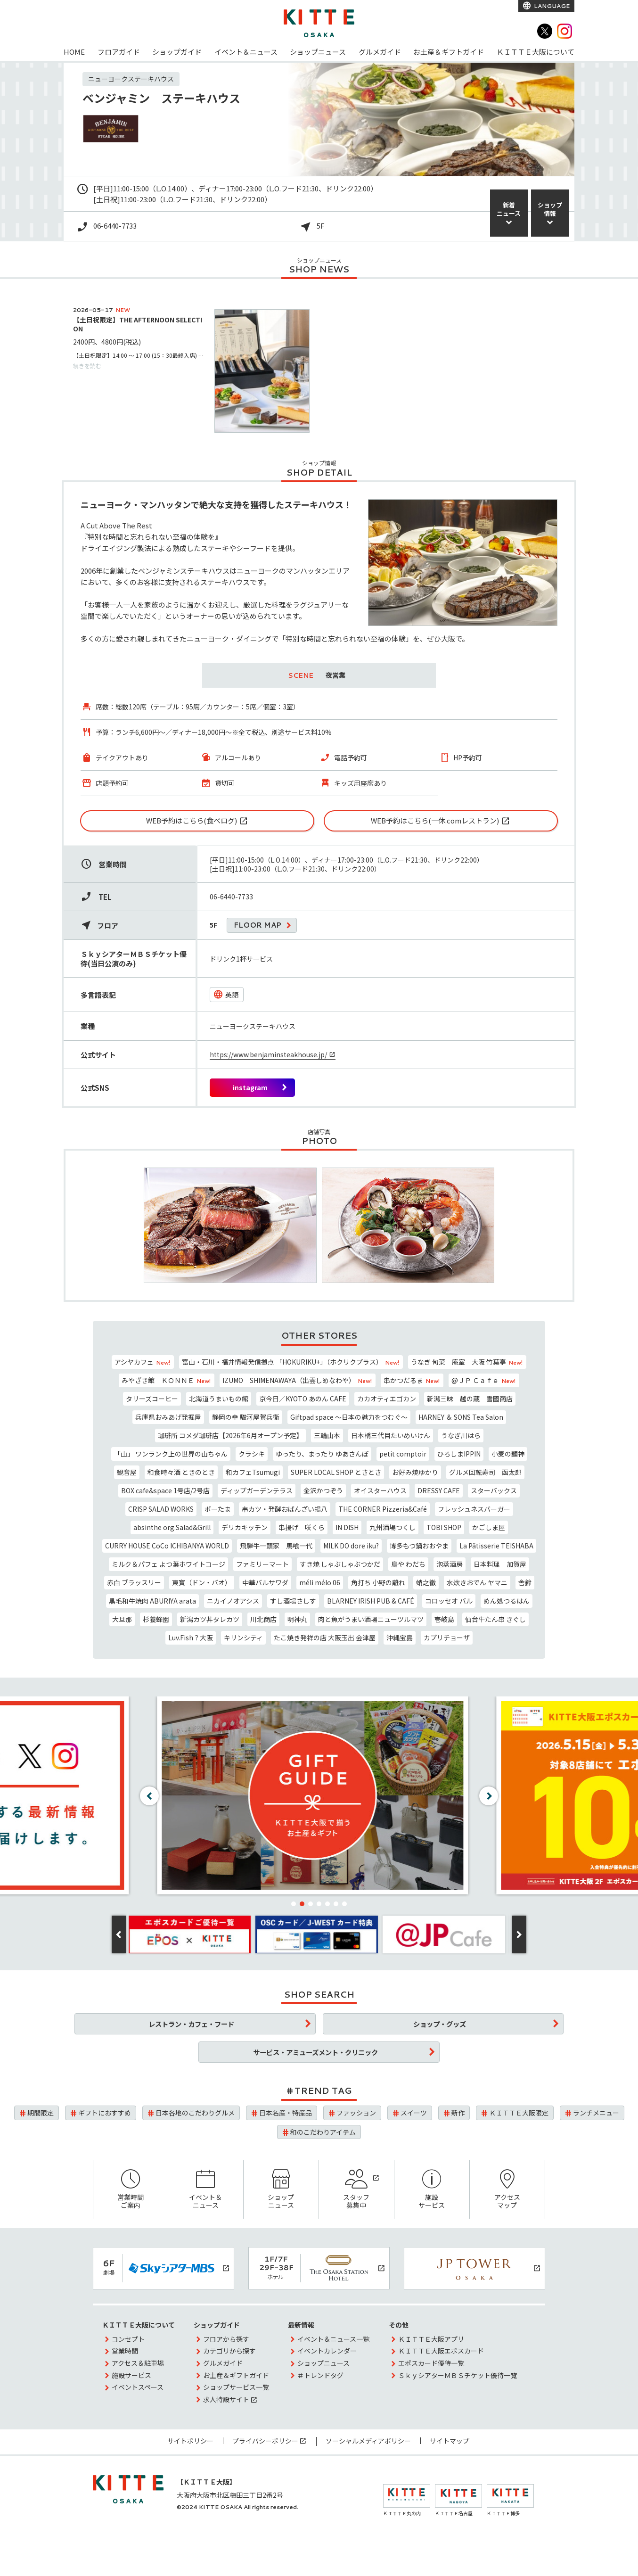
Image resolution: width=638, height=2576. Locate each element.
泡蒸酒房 (449, 1564)
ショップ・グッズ (439, 2024)
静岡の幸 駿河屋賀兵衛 (245, 1417)
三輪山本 (327, 1435)
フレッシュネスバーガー (474, 1509)
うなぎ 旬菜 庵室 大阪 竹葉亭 (467, 1361)
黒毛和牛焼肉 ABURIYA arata (152, 1600)
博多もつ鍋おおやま (419, 1545)
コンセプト (128, 2339)
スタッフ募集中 (356, 2190)
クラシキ (251, 1453)
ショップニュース (318, 52)
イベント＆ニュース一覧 (333, 2339)
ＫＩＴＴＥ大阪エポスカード (441, 2350)
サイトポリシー (190, 2440)
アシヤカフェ (143, 1361)
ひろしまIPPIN (459, 1453)
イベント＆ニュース (246, 52)
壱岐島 (444, 1619)
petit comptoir (402, 1453)
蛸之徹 (426, 1582)
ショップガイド (177, 52)
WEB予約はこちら (191, 820)
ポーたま (217, 1509)
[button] (293, 1903)
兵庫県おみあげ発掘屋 (168, 1417)
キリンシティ (243, 1637)
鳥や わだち (408, 1564)
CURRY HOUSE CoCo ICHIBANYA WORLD (167, 1545)
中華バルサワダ (265, 1582)
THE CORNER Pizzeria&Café (382, 1509)
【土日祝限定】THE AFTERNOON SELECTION (137, 324)
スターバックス (494, 1490)
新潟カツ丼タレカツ (209, 1619)
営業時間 (125, 2350)
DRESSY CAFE (438, 1490)
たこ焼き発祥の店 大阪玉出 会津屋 (325, 1637)
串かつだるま (412, 1380)
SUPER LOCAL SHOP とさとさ (336, 1472)
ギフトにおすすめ (104, 2112)
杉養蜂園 (156, 1619)
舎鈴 (525, 1582)
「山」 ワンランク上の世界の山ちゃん (171, 1453)
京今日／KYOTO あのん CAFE (302, 1398)
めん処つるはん (506, 1600)
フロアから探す (226, 2339)
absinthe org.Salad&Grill (172, 1527)
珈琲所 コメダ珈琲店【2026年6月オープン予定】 (230, 1435)
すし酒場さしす (293, 1600)
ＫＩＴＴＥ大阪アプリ (431, 2339)
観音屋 (127, 1472)
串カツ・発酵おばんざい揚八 (284, 1509)
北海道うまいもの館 (218, 1398)
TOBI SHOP (443, 1527)
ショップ (550, 209)
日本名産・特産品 (285, 2112)
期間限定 (40, 2112)
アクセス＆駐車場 (138, 2363)
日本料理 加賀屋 (500, 1564)
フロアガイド (119, 52)
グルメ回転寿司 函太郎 (485, 1472)
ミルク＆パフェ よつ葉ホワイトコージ (168, 1564)
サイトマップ (449, 2440)
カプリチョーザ (447, 1637)
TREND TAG (323, 2090)
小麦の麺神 (507, 1453)
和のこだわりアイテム (323, 2132)
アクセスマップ (507, 2190)
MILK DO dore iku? (351, 1545)
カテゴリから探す (229, 2350)
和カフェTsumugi (253, 1472)
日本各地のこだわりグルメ (195, 2112)
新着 (509, 209)
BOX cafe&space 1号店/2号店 (165, 1490)
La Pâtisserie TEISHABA (496, 1545)
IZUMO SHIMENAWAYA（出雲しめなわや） (297, 1380)
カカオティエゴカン (386, 1398)
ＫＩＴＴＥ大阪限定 (518, 2112)
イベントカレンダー (327, 2350)
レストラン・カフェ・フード (191, 2024)
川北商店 (263, 1619)
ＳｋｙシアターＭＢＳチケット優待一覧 (457, 2375)
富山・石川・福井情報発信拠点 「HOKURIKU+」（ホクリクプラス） (291, 1361)
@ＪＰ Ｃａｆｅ (483, 1380)
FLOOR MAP (257, 925)
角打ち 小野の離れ (378, 1582)
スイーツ (414, 2112)
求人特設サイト (226, 2399)
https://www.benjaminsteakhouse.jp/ (268, 1054)
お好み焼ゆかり (415, 1472)
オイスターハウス (380, 1490)
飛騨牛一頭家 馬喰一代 (276, 1545)
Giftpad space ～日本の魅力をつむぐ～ (349, 1417)
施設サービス (432, 2190)
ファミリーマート (262, 1564)
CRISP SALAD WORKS (161, 1509)
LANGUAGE (551, 6)
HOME (74, 52)
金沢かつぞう (323, 1490)
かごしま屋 (488, 1527)
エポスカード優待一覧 (431, 2363)
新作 (458, 2112)
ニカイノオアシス (233, 1600)
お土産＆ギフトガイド (448, 52)
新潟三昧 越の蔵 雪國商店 (470, 1398)
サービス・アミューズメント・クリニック (315, 2052)
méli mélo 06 (319, 1582)
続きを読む (87, 366)
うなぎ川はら (461, 1435)
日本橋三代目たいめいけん (390, 1435)
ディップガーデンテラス (257, 1490)
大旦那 (122, 1619)
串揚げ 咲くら (301, 1527)
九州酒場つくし (392, 1527)
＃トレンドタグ (320, 2375)
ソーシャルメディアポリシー (368, 2440)
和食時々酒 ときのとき (181, 1472)
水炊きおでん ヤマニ (477, 1582)
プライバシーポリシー (265, 2440)
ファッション (356, 2112)
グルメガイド (380, 52)
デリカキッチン (244, 1527)
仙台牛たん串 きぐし (495, 1619)
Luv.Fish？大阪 (190, 1637)
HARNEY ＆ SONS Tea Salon (460, 1417)
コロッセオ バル (449, 1600)
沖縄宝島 (399, 1637)
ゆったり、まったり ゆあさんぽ (322, 1453)
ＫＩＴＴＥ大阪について (535, 52)
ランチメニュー (596, 2112)
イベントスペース (138, 2387)
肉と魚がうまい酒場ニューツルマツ (371, 1619)
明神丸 (297, 1619)
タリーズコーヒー (152, 1398)
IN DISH (347, 1527)
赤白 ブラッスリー (134, 1582)
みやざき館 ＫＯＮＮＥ (167, 1380)
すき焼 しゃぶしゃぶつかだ (340, 1564)
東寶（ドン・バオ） (201, 1582)
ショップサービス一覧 (236, 2387)
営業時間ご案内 (130, 2190)
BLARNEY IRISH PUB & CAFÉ (370, 1600)
